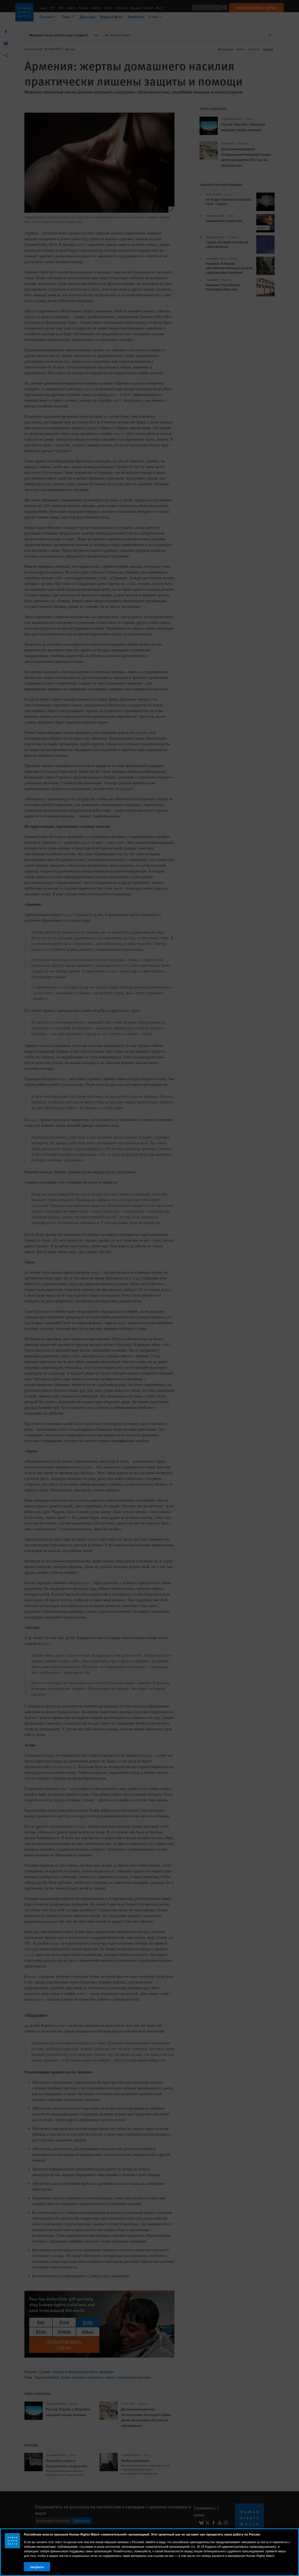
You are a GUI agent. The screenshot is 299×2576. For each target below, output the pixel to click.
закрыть (37, 2566)
